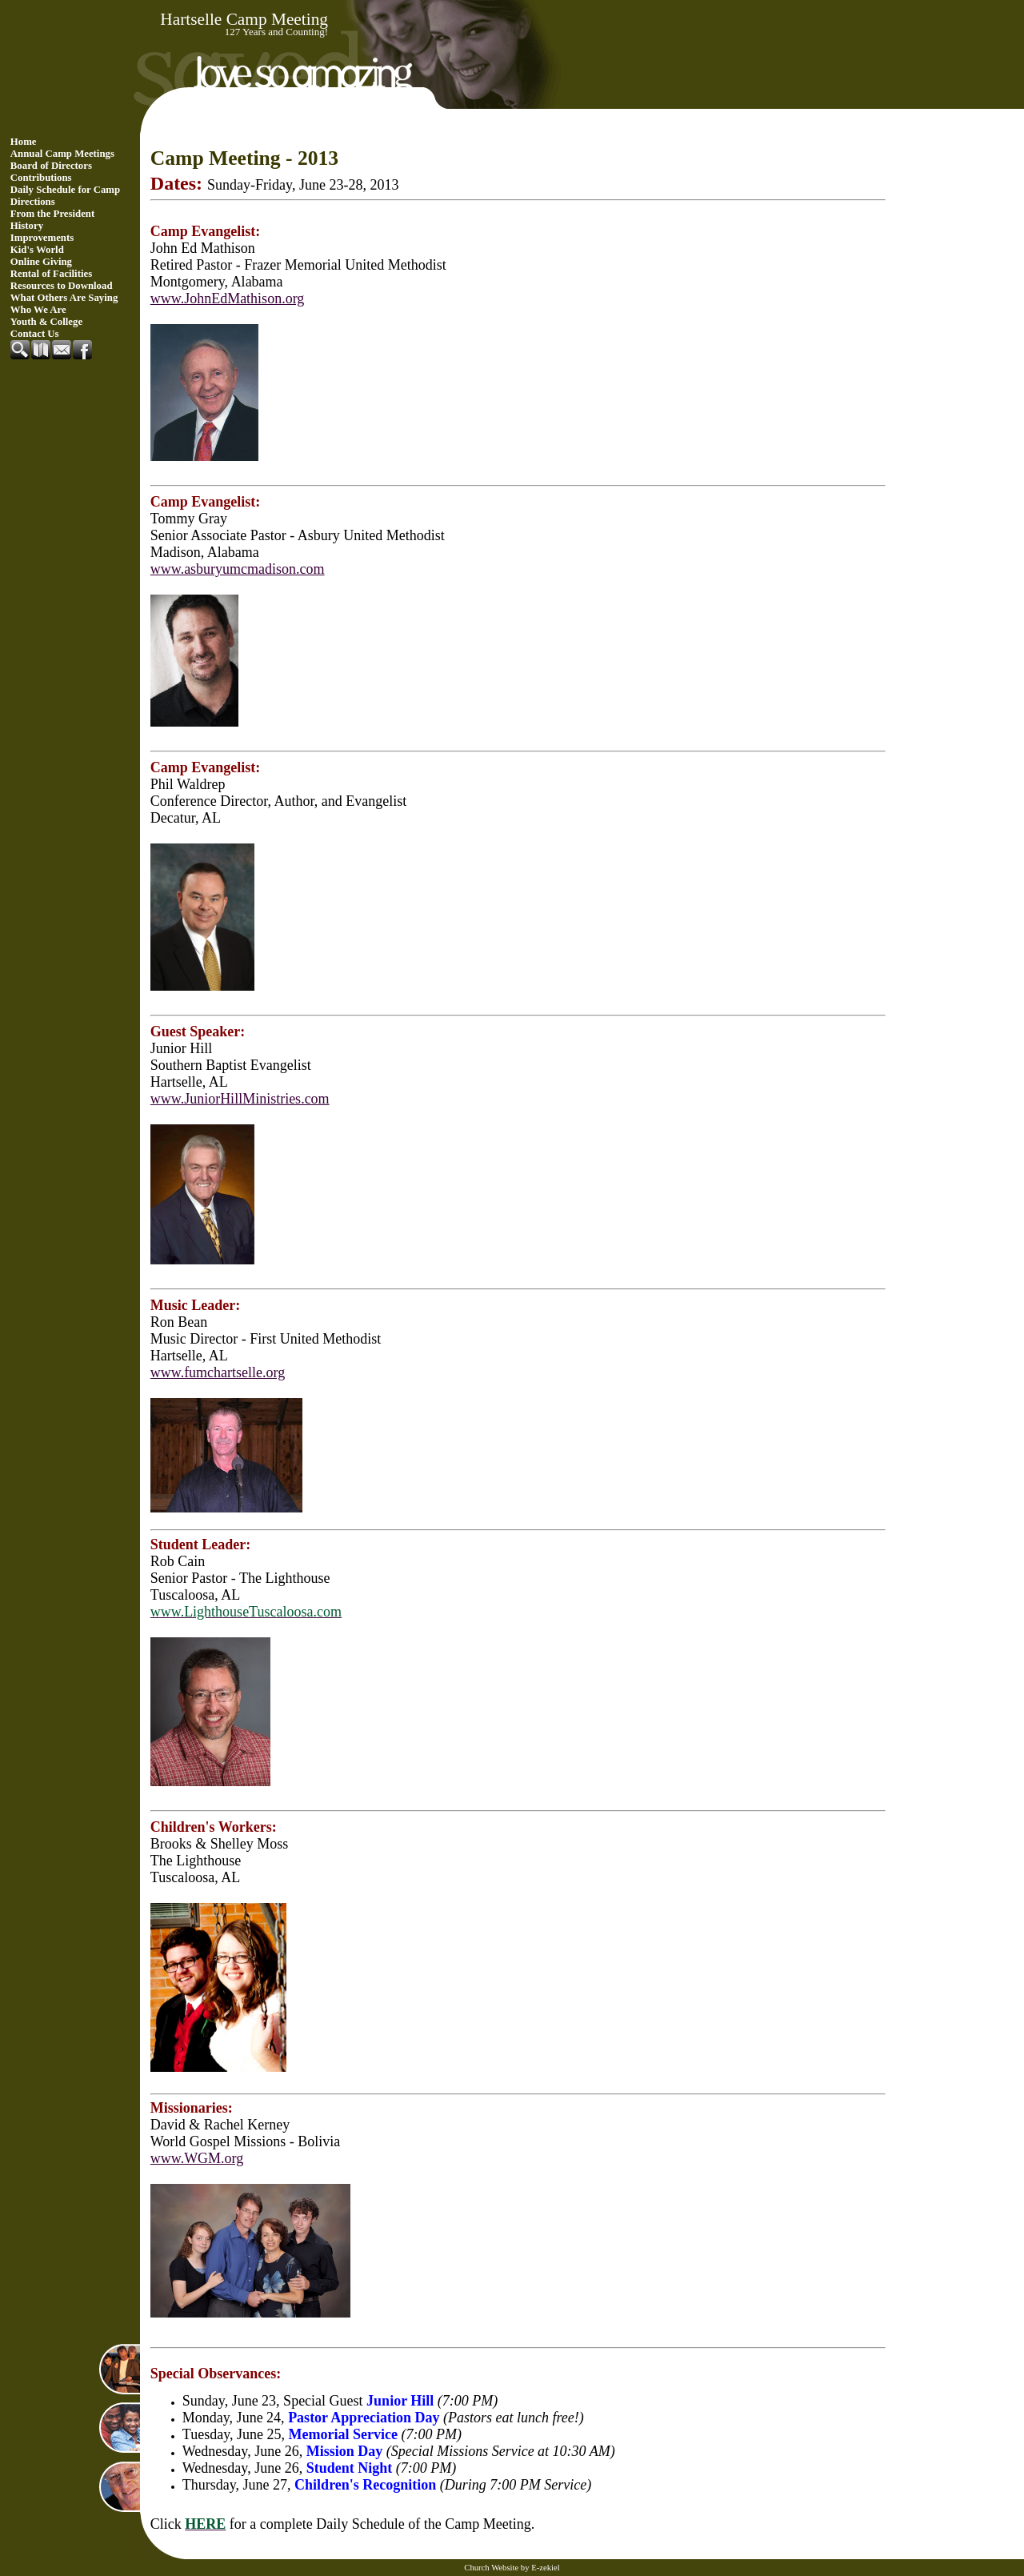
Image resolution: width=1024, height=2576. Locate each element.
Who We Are (38, 309)
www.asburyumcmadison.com (237, 569)
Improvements (42, 237)
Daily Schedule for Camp (65, 189)
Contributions (41, 177)
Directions (32, 201)
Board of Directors (51, 165)
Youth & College (46, 321)
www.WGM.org (197, 2158)
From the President (52, 213)
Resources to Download (61, 285)
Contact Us (34, 333)
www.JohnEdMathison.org (227, 298)
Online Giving (41, 261)
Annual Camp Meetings (62, 153)
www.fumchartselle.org (217, 1372)
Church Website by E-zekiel (511, 2567)
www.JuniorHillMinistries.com (240, 1099)
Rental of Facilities (51, 273)
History (26, 225)
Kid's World (37, 249)
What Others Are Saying (64, 297)
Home (23, 141)
